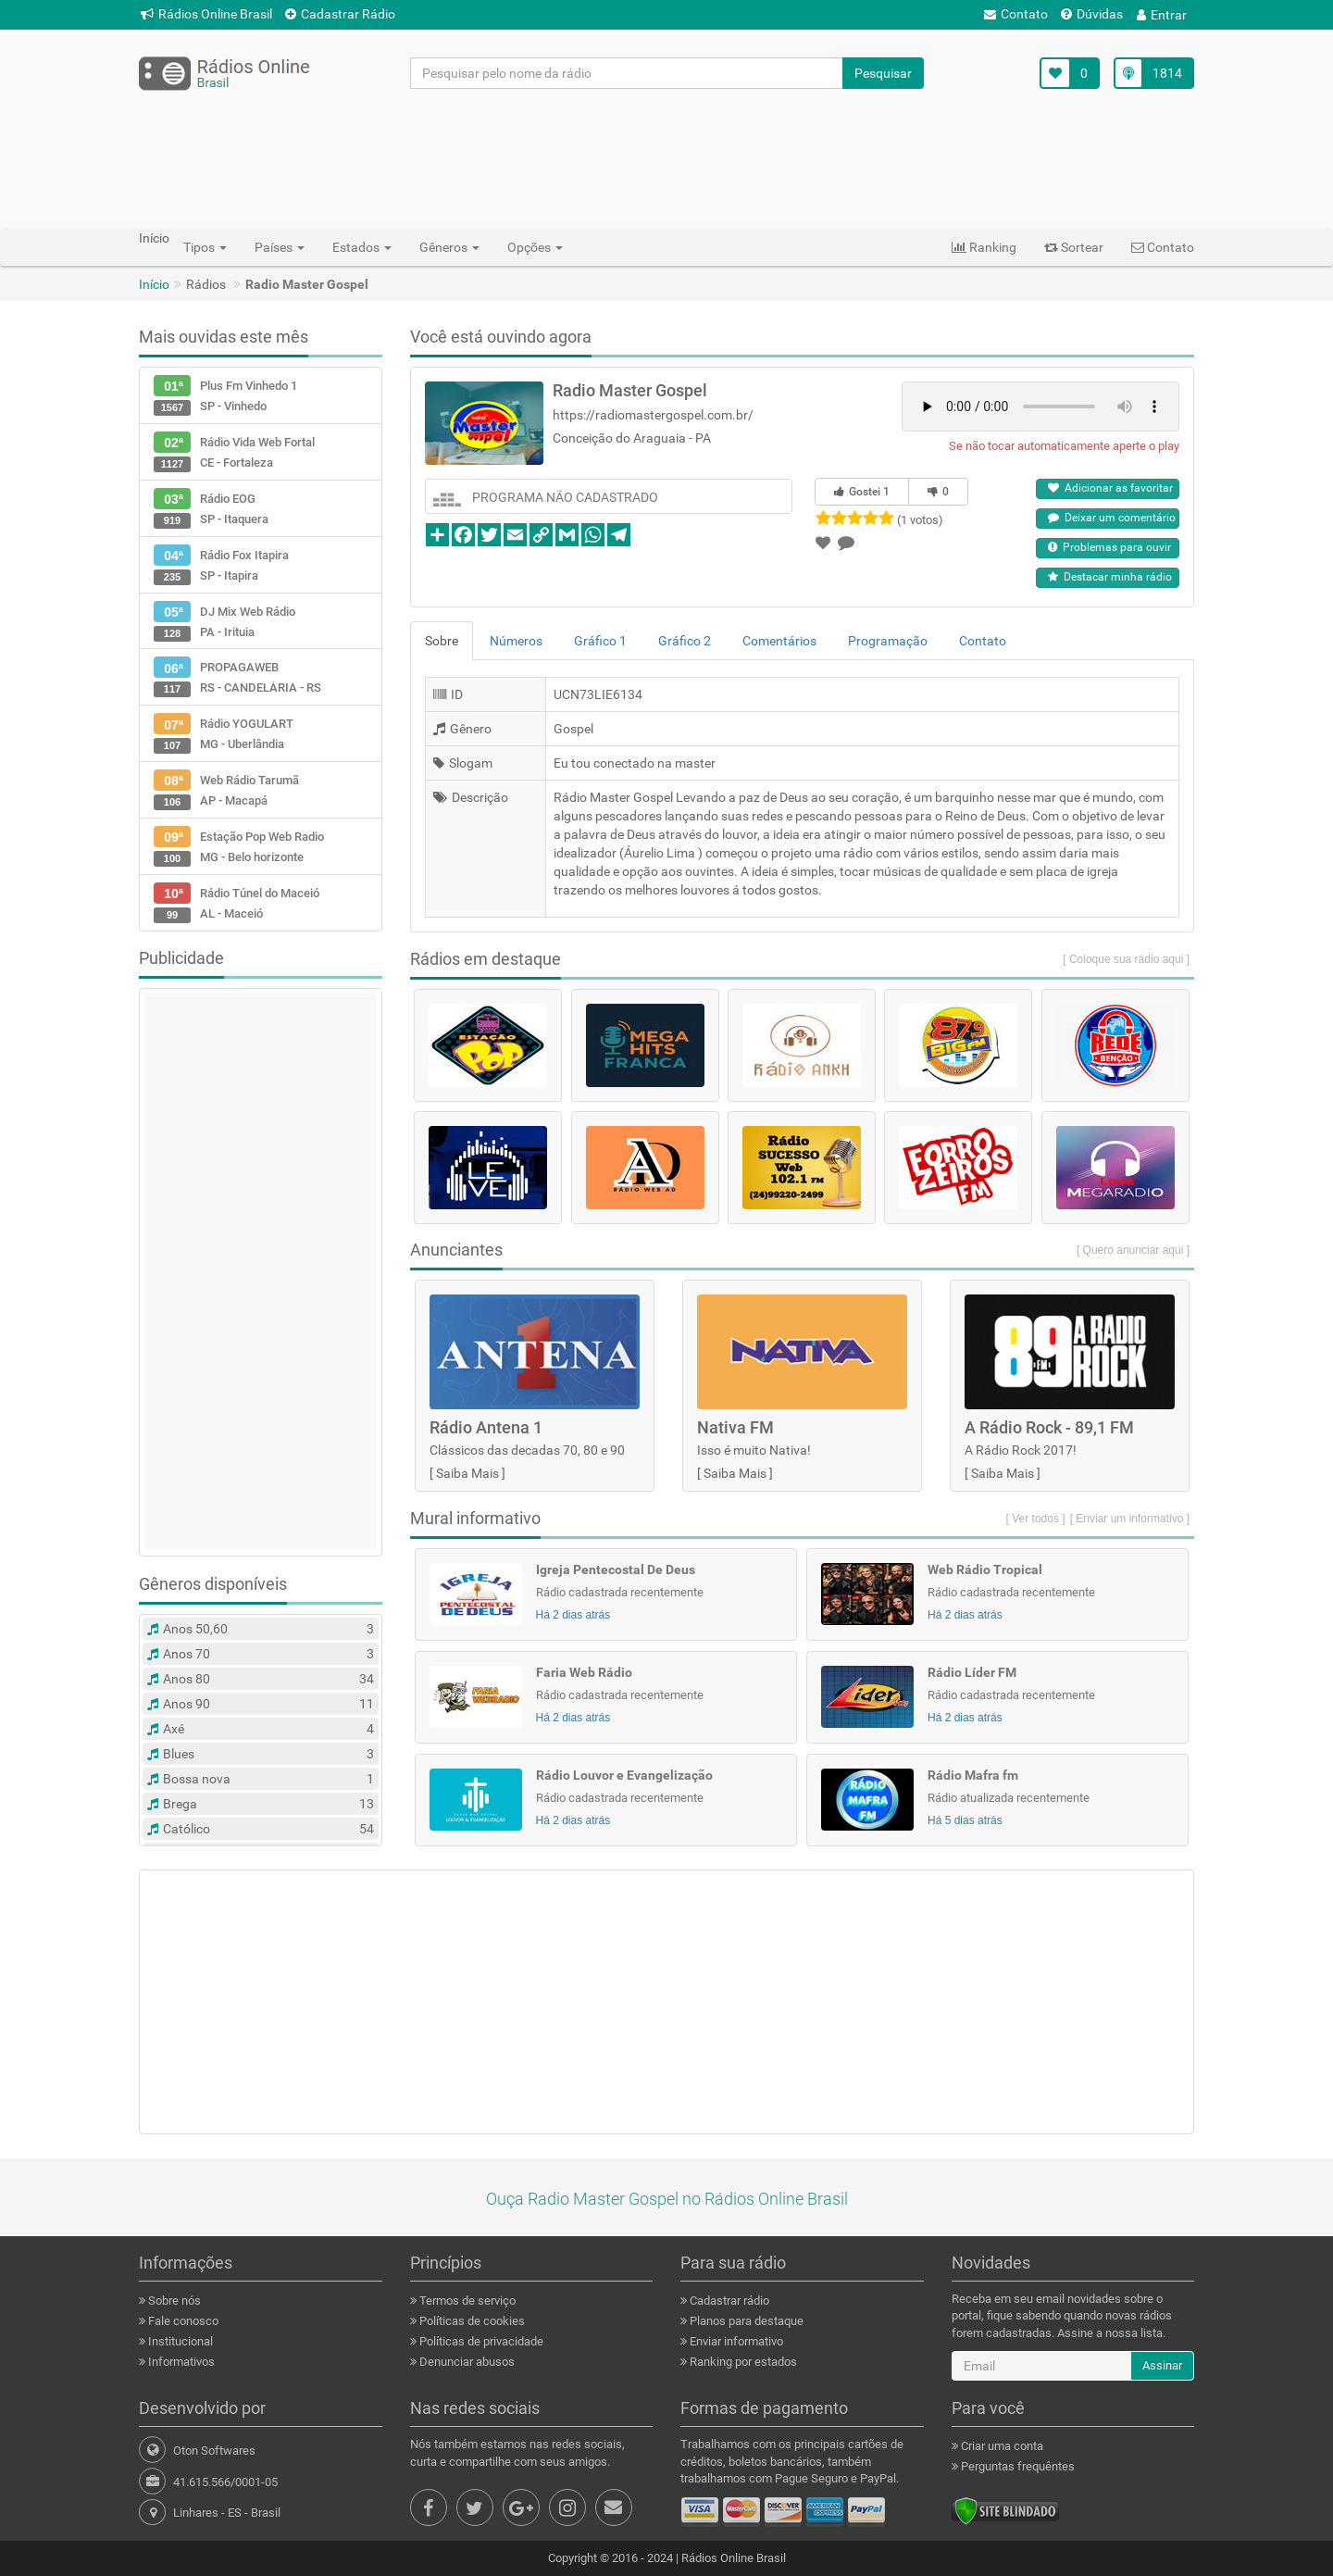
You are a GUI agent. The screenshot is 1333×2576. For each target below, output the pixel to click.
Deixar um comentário (1112, 517)
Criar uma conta (1000, 2446)
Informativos (180, 2362)
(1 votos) (920, 520)
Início (154, 284)
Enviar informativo (735, 2341)
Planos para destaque (745, 2321)
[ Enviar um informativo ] (1130, 1518)
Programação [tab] (888, 640)
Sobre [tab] (441, 640)
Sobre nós (173, 2300)
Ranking (984, 247)
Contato (1016, 13)
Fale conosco (181, 2321)
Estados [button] (362, 247)
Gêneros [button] (449, 247)
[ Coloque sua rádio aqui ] (1126, 959)
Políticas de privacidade (480, 2341)
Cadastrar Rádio (340, 13)
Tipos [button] (205, 247)
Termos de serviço (466, 2300)
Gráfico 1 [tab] (600, 640)
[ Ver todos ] (1035, 1518)
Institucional (179, 2341)
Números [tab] (516, 640)
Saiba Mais (467, 1473)
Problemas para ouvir (1109, 547)
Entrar (1162, 14)
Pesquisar (883, 73)
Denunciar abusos (466, 2362)
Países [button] (280, 247)
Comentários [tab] (779, 640)
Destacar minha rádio (1110, 576)
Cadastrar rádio (728, 2300)
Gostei (862, 491)
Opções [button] (535, 247)
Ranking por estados (742, 2362)
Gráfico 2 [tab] (684, 640)
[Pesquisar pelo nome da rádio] (627, 73)
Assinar (1162, 2365)
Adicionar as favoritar (1110, 487)
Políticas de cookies (471, 2321)
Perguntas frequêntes (1016, 2466)
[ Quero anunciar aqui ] (1133, 1250)
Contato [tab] (982, 640)
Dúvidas (1092, 13)
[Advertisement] (666, 158)
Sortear (1073, 247)
